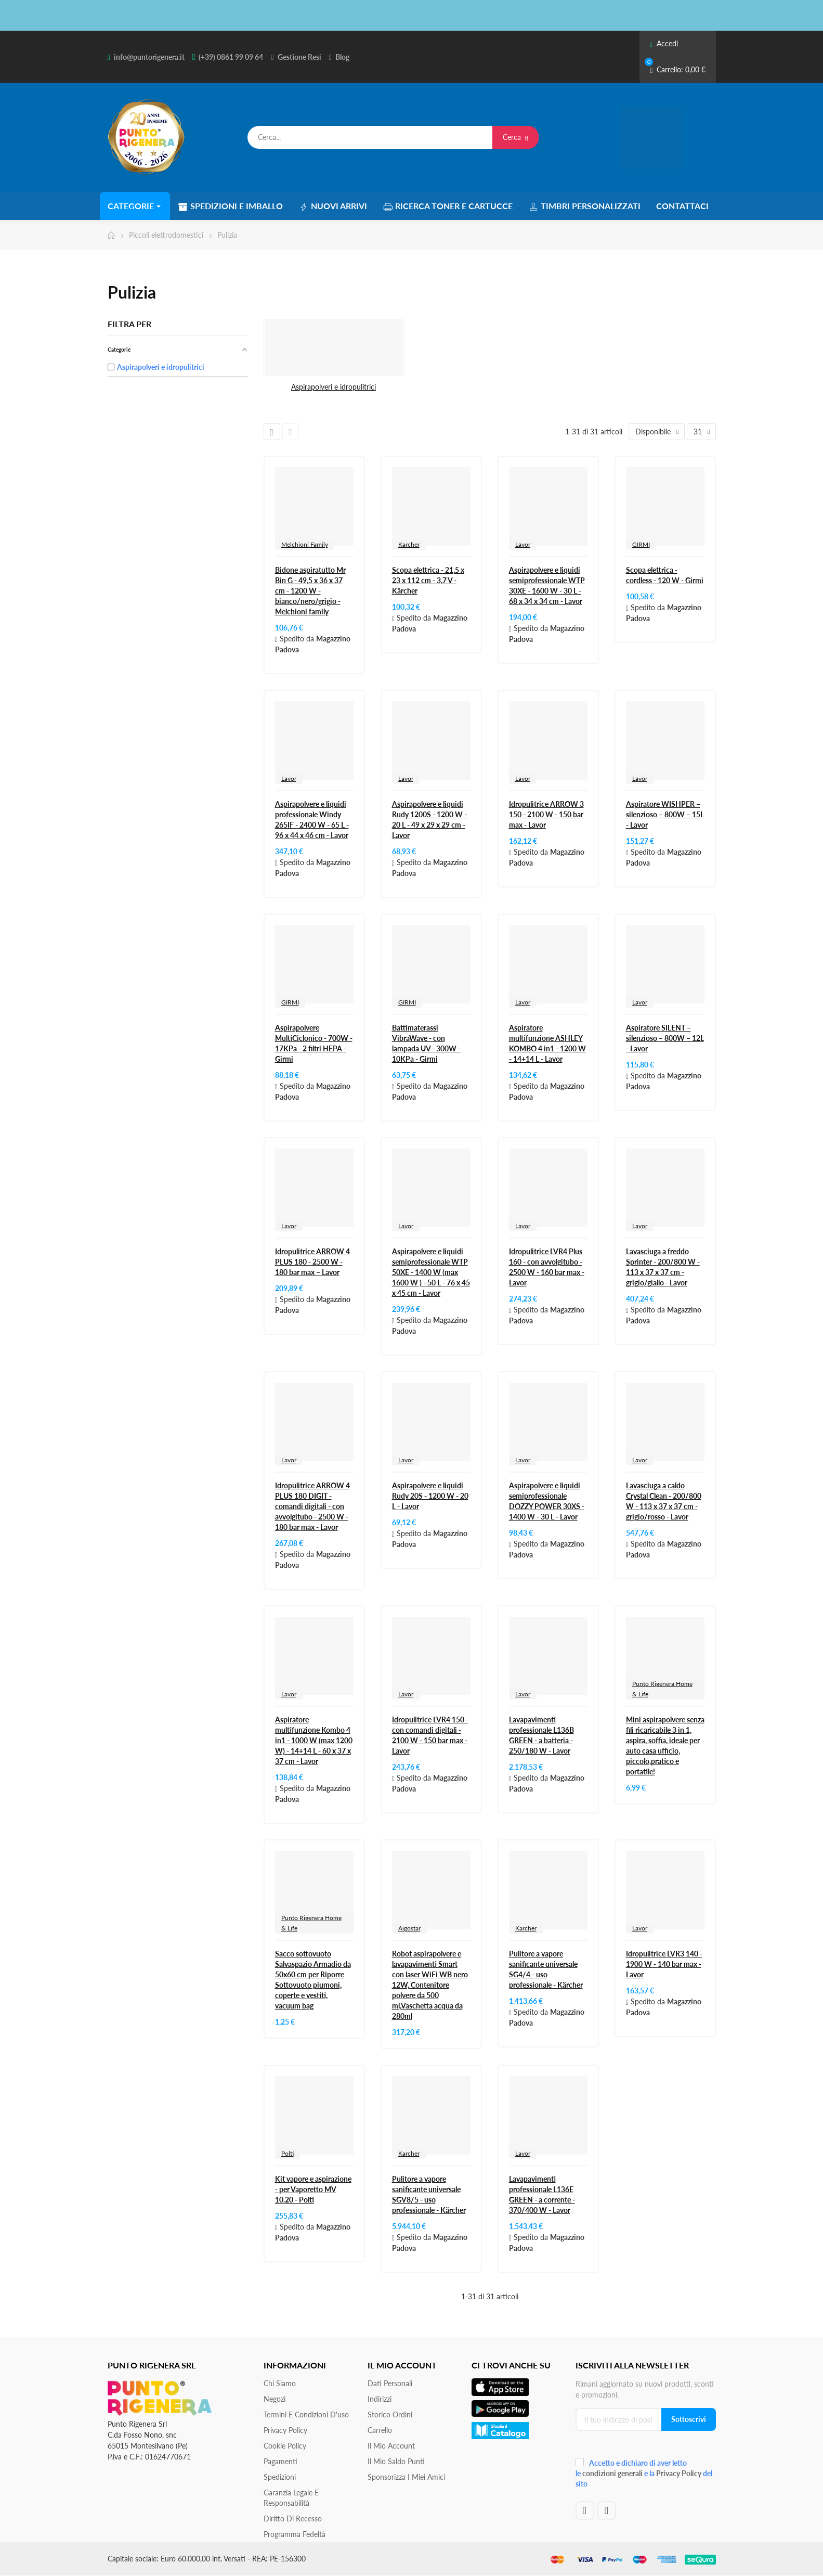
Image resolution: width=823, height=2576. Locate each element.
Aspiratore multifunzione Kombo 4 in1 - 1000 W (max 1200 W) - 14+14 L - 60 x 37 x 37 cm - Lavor (313, 1740)
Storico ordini (390, 2414)
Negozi (274, 2398)
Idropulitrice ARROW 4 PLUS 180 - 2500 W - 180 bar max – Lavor (312, 1262)
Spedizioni (280, 2476)
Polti (287, 2153)
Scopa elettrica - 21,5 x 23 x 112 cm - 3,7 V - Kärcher (428, 580)
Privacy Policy (285, 2430)
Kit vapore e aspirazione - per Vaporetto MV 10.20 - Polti (313, 2189)
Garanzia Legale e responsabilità (291, 2497)
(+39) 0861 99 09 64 (231, 57)
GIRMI (641, 544)
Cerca (515, 137)
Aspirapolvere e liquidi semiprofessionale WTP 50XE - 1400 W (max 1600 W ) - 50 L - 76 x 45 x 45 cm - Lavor (431, 1272)
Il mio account (391, 2445)
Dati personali (390, 2383)
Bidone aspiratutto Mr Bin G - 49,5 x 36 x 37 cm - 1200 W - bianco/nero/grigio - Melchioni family (310, 590)
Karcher (409, 544)
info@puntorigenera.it (149, 57)
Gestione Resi (299, 57)
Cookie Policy (285, 2445)
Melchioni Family (304, 544)
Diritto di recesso (293, 2518)
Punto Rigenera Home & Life (662, 1689)
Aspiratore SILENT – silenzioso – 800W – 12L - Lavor (665, 1038)
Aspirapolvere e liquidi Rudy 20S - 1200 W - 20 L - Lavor (430, 1496)
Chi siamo (280, 2383)
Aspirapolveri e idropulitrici (333, 386)
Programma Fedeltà (294, 2534)
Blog (342, 57)
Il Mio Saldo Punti (396, 2461)
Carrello (380, 2430)
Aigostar (409, 1928)
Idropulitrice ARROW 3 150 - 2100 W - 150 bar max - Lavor (546, 814)
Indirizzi (379, 2398)
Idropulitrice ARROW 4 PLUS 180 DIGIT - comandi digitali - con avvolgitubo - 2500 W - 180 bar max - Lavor (312, 1506)
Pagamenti (280, 2461)
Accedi (663, 43)
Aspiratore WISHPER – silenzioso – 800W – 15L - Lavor (665, 814)
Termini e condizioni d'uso (306, 2414)
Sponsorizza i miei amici (406, 2476)
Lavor (522, 544)
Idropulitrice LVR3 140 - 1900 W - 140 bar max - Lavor (664, 1964)
